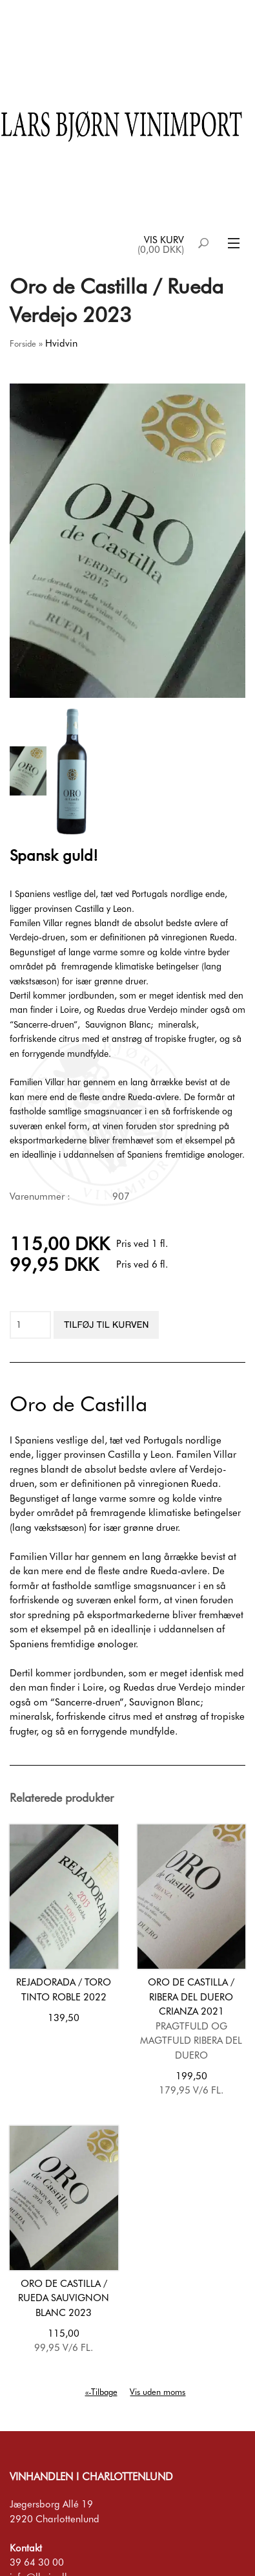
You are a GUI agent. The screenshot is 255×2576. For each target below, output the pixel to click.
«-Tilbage (101, 2392)
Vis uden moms (157, 2392)
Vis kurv (164, 240)
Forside (23, 343)
